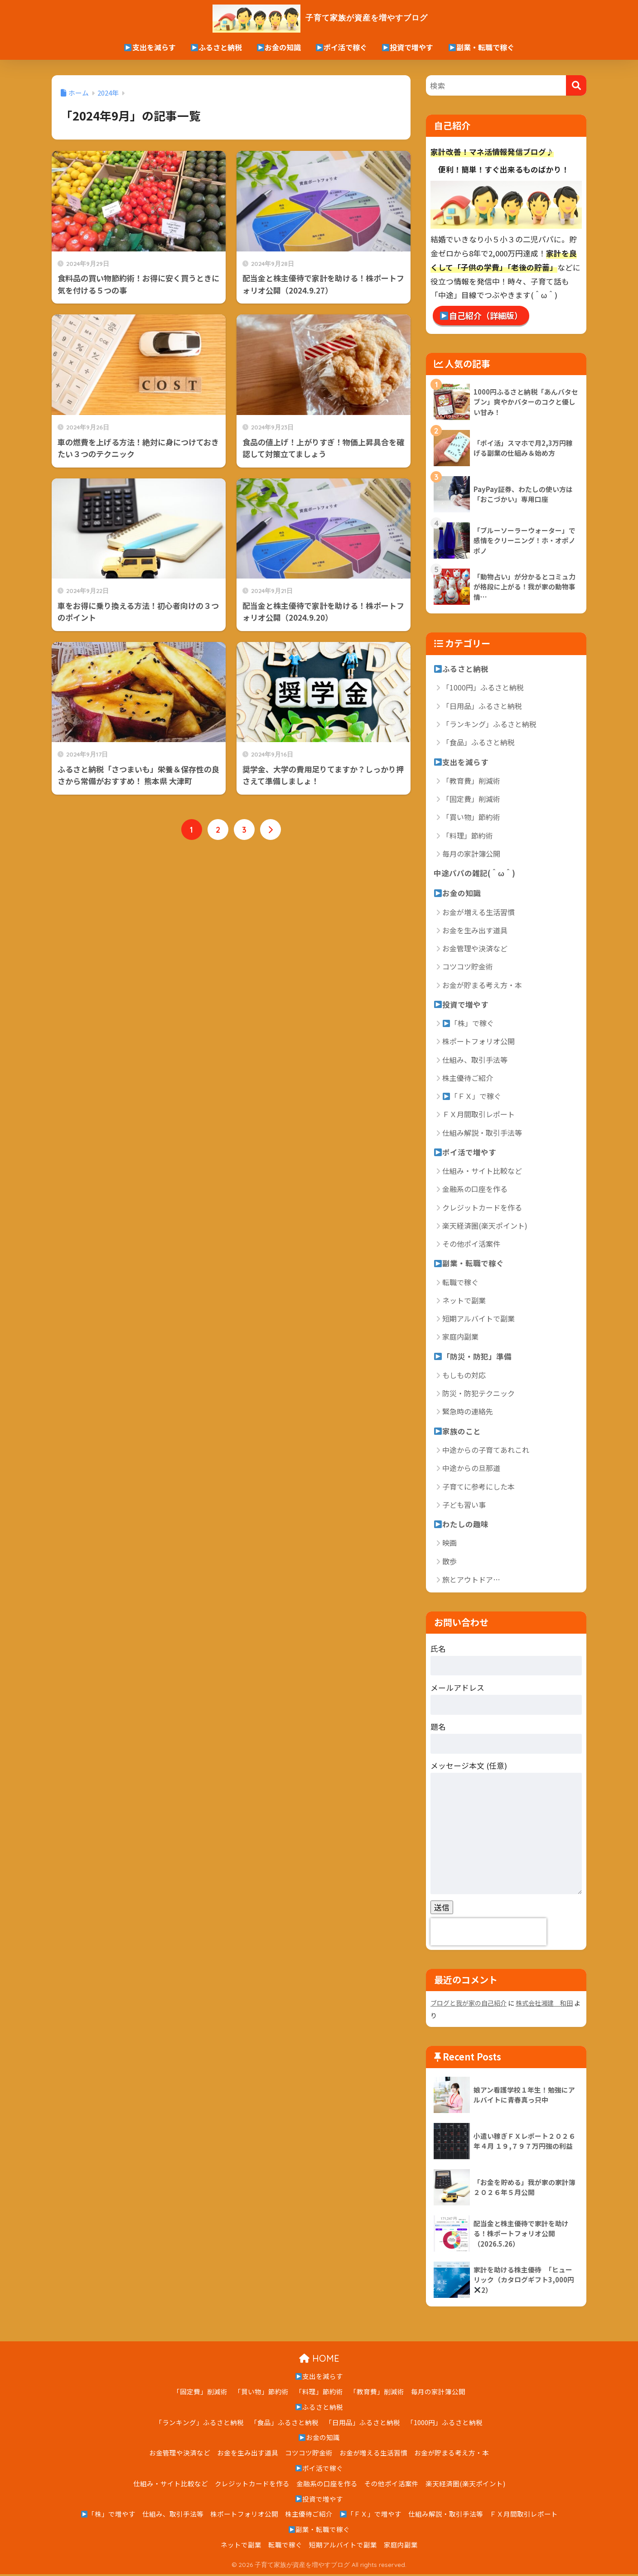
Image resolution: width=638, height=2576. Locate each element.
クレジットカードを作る (482, 1208)
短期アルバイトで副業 (478, 1320)
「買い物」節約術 (471, 817)
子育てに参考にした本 (478, 1488)
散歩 (449, 1563)
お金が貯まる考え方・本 (482, 985)
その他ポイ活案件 (471, 1245)
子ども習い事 (464, 1506)
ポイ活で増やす (465, 1153)
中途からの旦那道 (471, 1470)
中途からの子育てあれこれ (485, 1451)
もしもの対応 (464, 1376)
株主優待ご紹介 (467, 1078)
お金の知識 (279, 47)
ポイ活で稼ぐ (341, 47)
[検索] (576, 85)
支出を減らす (149, 47)
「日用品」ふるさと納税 (482, 705)
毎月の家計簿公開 (471, 854)
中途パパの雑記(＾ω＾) (474, 873)
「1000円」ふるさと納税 (483, 687)
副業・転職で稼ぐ (481, 47)
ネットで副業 (464, 1301)
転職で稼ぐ (460, 1283)
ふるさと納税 (216, 47)
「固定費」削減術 (471, 799)
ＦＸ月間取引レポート (478, 1115)
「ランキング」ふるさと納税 (489, 724)
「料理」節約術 (467, 835)
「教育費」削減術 (471, 781)
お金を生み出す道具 (475, 931)
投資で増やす (407, 47)
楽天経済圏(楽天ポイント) (484, 1226)
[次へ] (270, 830)
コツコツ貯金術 (467, 967)
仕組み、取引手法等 (475, 1060)
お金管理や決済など (475, 949)
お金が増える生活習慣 (478, 912)
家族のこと (457, 1433)
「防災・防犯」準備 (473, 1357)
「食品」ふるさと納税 (478, 742)
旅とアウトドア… (471, 1581)
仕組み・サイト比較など (482, 1172)
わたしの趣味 (461, 1525)
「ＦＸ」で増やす (370, 2516)
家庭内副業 (460, 1338)
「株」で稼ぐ (468, 1023)
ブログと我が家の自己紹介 (468, 2005)
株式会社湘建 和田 (544, 2005)
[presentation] (488, 1934)
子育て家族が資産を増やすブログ (319, 17)
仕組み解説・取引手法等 (482, 1133)
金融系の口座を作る (475, 1190)
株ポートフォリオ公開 (478, 1042)
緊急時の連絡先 (467, 1413)
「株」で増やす (108, 2516)
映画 (449, 1544)
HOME (319, 2360)
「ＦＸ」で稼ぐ (472, 1097)
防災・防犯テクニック (478, 1394)
